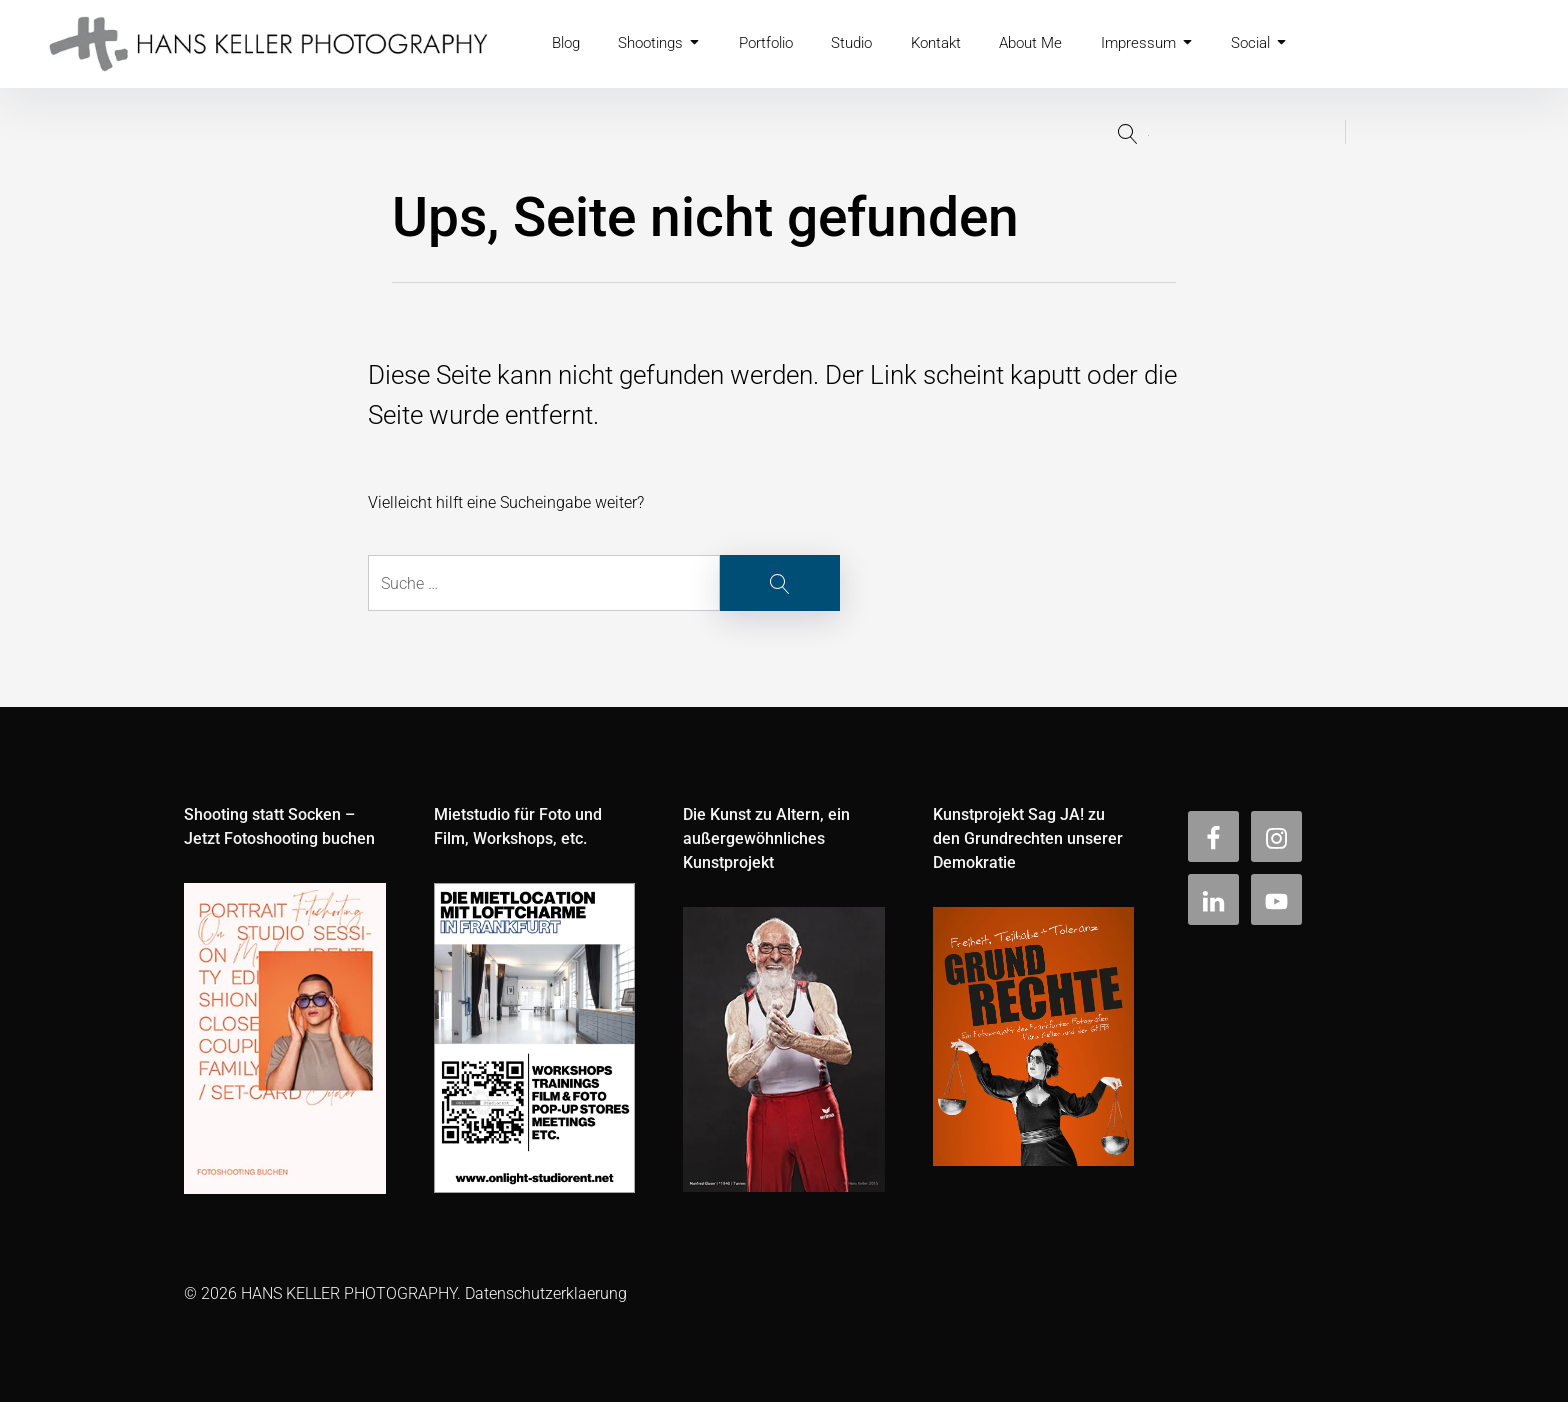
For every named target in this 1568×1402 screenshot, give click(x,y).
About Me (1054, 44)
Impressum (1173, 44)
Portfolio (777, 44)
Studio (868, 44)
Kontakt (956, 44)
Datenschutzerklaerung (546, 1293)
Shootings (665, 44)
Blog (568, 44)
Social (1288, 44)
